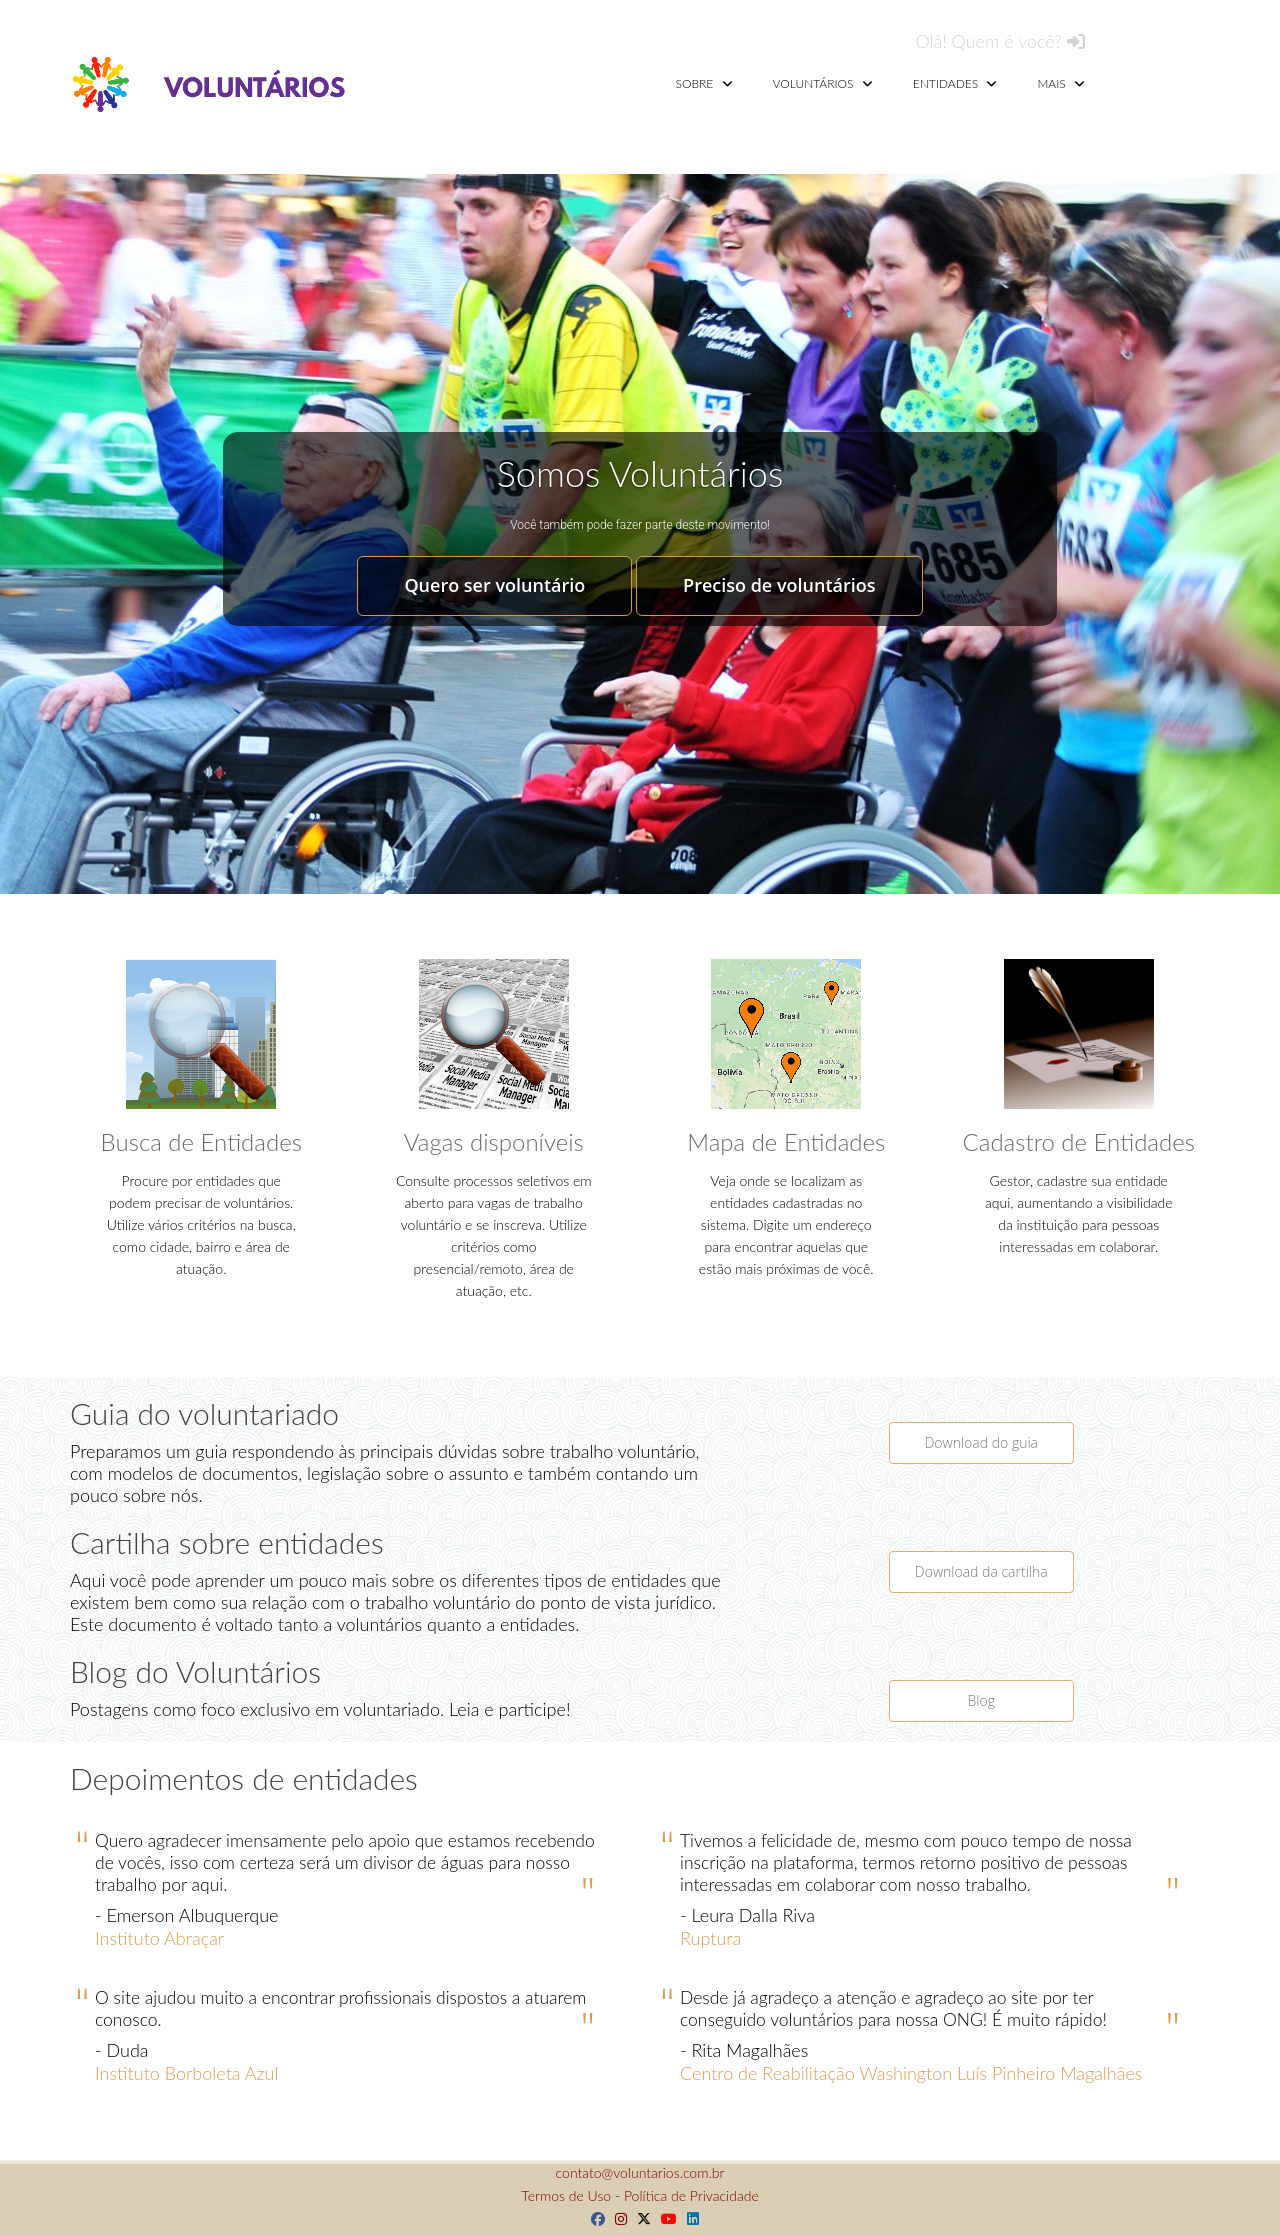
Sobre (704, 83)
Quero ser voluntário (494, 585)
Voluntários (823, 83)
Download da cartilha (981, 1571)
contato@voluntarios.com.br (640, 2172)
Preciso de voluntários (779, 585)
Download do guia (981, 1442)
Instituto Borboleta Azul (186, 2073)
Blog (981, 1700)
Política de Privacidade (691, 2195)
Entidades (955, 83)
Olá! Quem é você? (1000, 41)
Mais (1061, 83)
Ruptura (710, 1938)
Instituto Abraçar (159, 1938)
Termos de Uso (566, 2195)
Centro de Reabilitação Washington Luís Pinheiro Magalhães (911, 2073)
